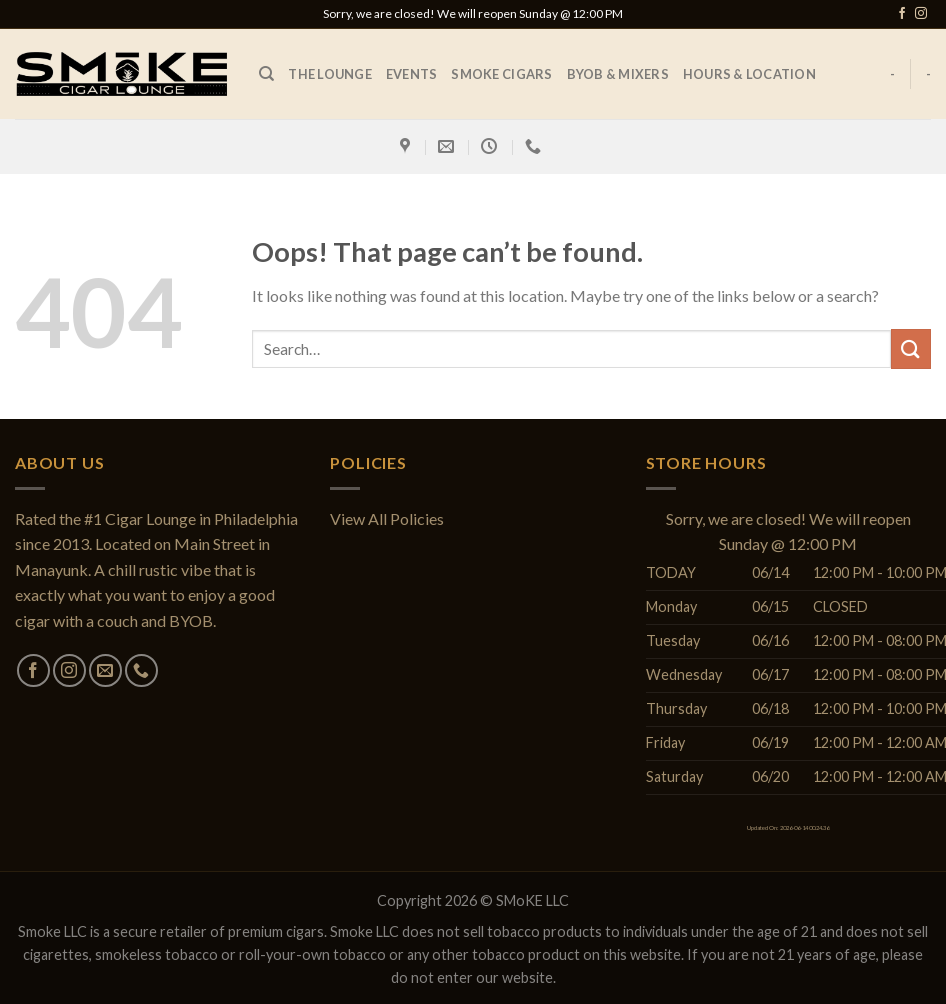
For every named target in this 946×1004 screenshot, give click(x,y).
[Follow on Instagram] (921, 14)
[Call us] (141, 670)
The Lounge (330, 74)
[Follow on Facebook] (902, 14)
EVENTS (412, 74)
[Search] (266, 74)
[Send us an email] (105, 670)
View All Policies (387, 518)
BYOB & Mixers (618, 74)
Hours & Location (749, 74)
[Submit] (911, 348)
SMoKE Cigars (501, 74)
